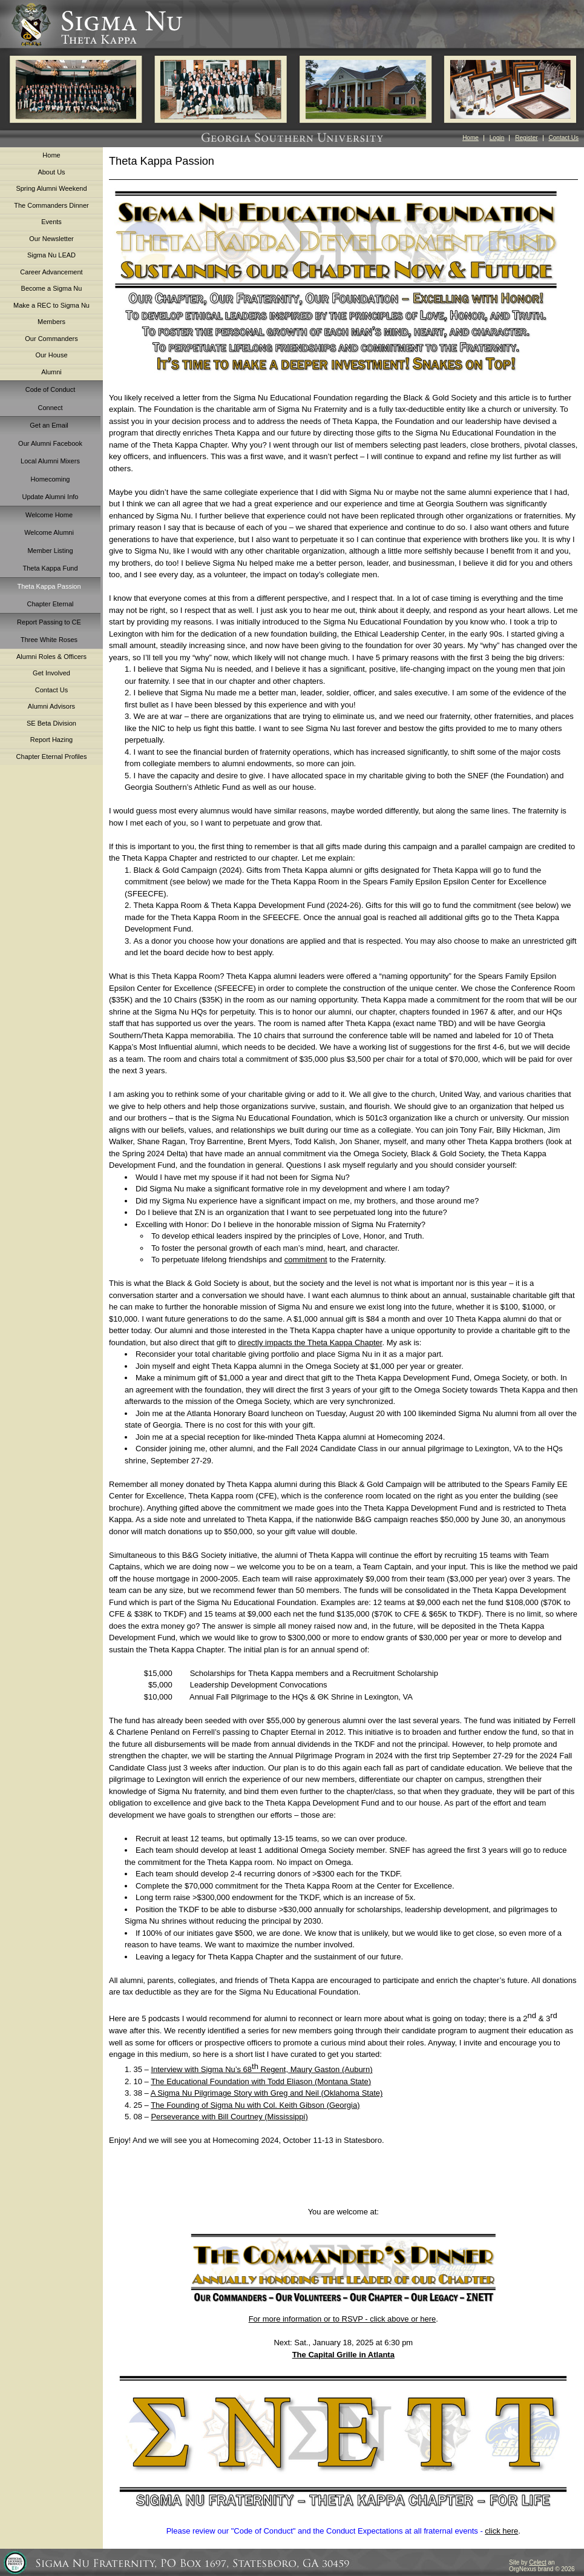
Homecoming (50, 479)
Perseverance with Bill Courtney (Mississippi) (229, 2116)
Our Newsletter (51, 238)
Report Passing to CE (49, 622)
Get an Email (49, 425)
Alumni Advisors (51, 706)
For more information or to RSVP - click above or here (342, 2318)
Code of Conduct (50, 389)
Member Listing (50, 550)
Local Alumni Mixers (50, 461)
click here (501, 2530)
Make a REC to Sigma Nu (51, 305)
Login (497, 137)
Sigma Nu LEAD (51, 255)
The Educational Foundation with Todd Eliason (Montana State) (261, 2081)
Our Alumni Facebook (50, 443)
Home (470, 137)
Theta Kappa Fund (49, 568)
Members (51, 321)
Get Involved (51, 673)
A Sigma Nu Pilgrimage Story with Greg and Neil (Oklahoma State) (267, 2093)
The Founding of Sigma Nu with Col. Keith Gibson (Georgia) (255, 2105)
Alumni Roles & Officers (51, 656)
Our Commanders (51, 338)
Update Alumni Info (50, 496)
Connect (50, 407)
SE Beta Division (51, 723)
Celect (537, 2562)
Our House (51, 355)
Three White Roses (49, 639)
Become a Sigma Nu (51, 288)
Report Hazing (51, 739)
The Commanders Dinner (51, 205)
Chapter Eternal (50, 604)
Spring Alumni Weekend (51, 188)
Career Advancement (51, 272)
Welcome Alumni (49, 532)
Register (526, 137)
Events (51, 221)
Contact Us (564, 137)
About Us (51, 172)
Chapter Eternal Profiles (51, 756)
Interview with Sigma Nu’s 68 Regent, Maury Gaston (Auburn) (261, 2069)
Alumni (51, 372)
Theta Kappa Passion (48, 586)
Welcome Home (49, 514)
